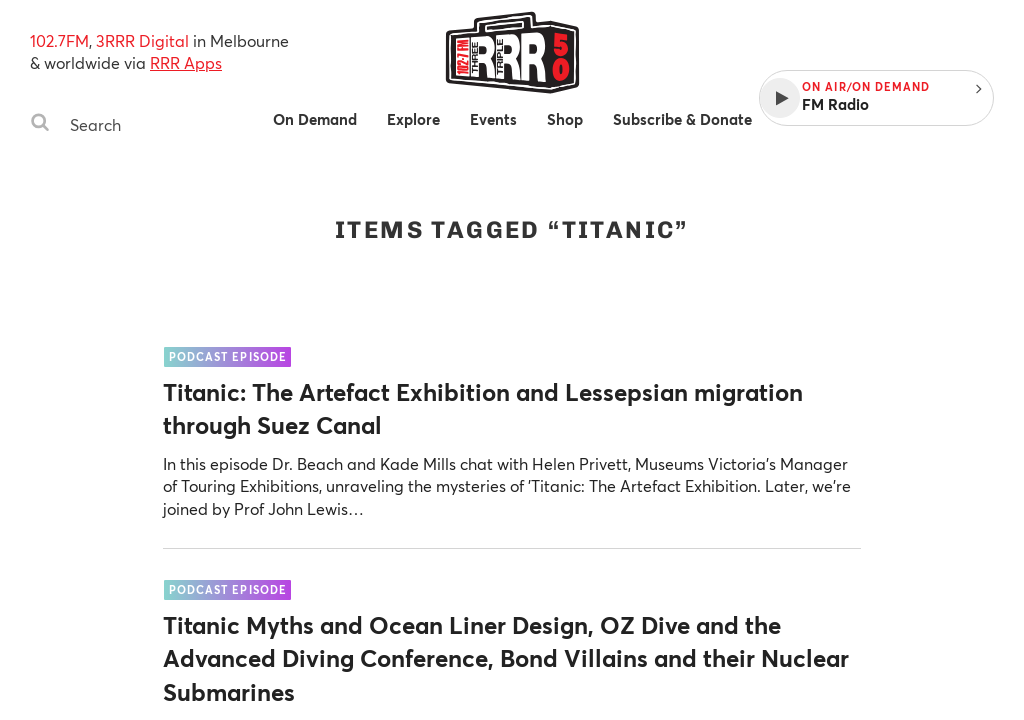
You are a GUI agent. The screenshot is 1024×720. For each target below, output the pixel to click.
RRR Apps (186, 62)
